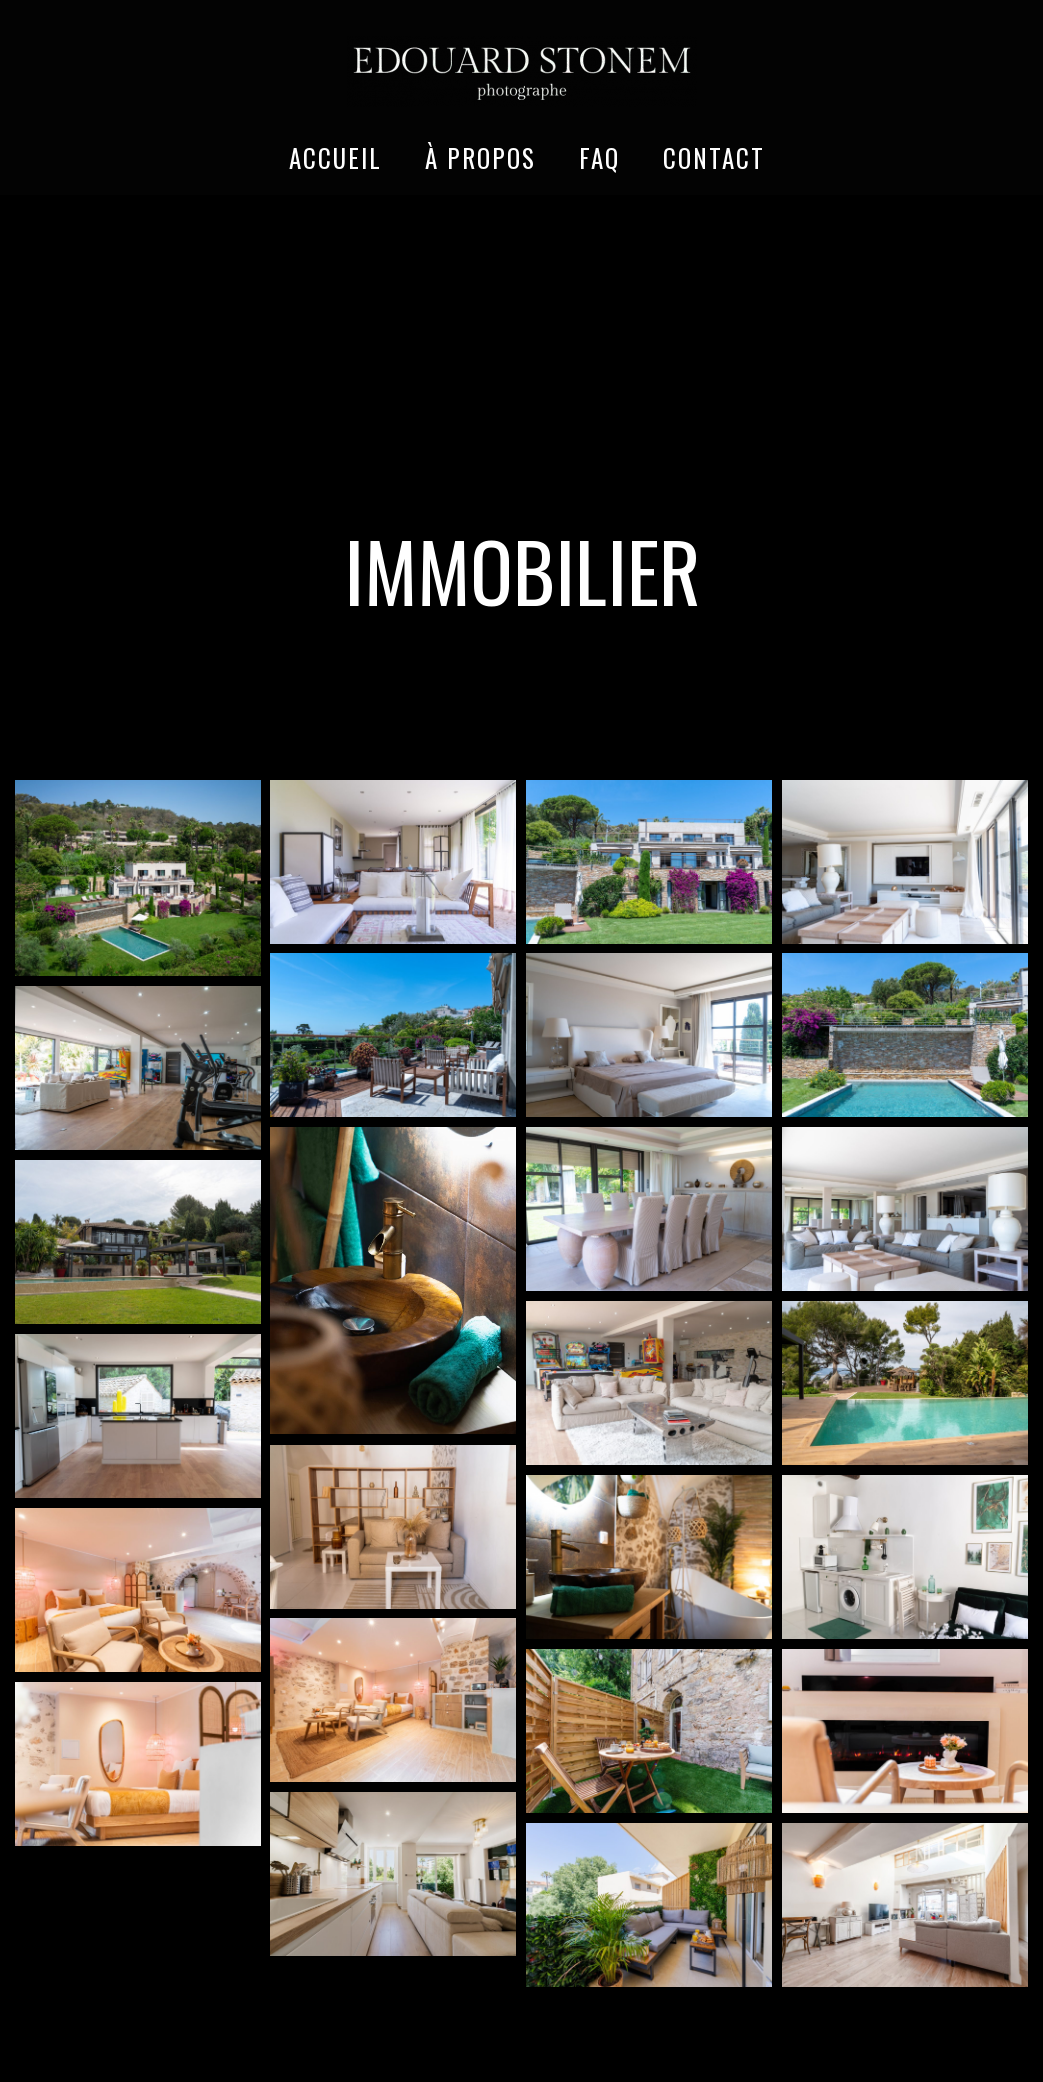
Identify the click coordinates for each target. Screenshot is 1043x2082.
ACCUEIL (335, 157)
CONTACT (714, 157)
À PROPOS (480, 157)
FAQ (599, 157)
